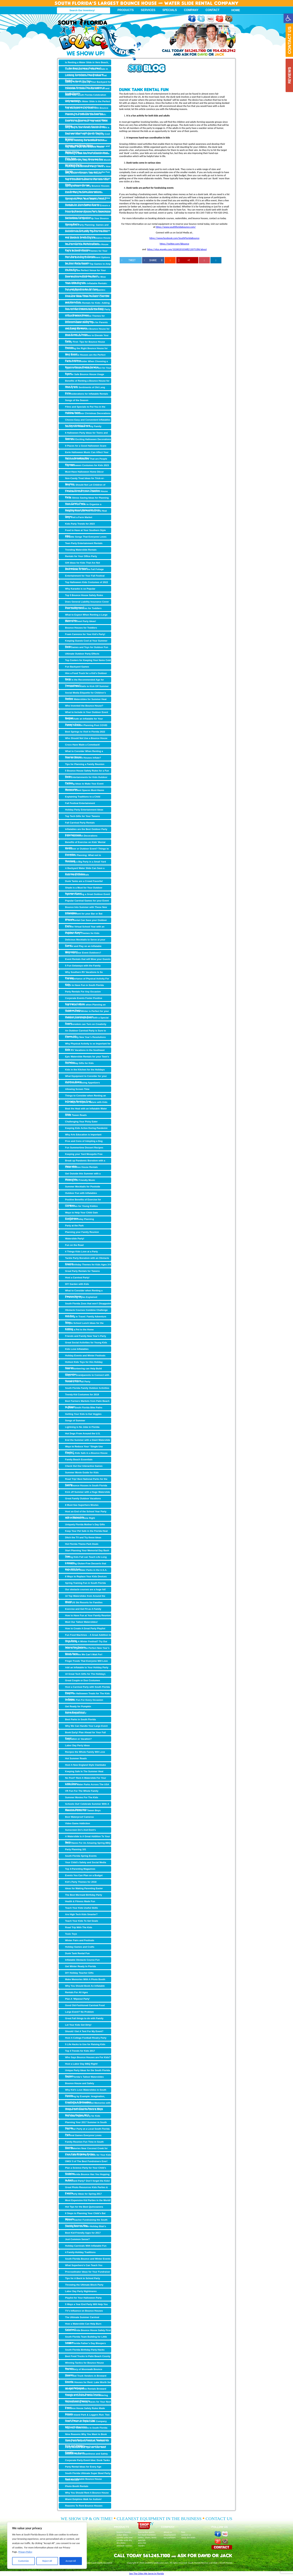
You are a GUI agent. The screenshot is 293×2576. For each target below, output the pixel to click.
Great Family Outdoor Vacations (83, 1498)
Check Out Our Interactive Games (83, 1466)
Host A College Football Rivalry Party (85, 2037)
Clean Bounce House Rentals (81, 1167)
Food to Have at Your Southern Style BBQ (85, 533)
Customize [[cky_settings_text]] (23, 2560)
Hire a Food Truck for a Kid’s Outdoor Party (86, 676)
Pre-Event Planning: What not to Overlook (83, 858)
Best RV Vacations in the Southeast (85, 1050)
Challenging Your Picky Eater (81, 1121)
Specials (169, 10)
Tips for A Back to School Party (82, 2278)
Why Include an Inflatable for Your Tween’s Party (84, 721)
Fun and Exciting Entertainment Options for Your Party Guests (87, 260)
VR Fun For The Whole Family (81, 1791)
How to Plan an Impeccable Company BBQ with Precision (86, 2424)
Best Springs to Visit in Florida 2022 (85, 731)
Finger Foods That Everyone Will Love (86, 1661)
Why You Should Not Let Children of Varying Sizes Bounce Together (85, 487)
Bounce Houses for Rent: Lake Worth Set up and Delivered (88, 2385)
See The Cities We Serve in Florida (146, 2573)
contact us (186, 2534)
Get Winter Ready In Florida (80, 1966)
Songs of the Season (76, 400)
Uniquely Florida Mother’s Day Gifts (85, 1524)
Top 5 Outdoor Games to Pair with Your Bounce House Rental (87, 182)
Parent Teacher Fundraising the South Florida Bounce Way (86, 2222)
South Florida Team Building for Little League (86, 2339)
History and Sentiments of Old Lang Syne (85, 390)
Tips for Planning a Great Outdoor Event (87, 894)
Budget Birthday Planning (79, 1219)
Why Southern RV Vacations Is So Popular (84, 975)
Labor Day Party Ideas (77, 1745)
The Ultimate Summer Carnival (82, 2317)
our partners (170, 2537)
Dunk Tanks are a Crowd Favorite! (84, 881)
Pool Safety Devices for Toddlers (83, 608)
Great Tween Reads (76, 1115)
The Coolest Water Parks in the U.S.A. (86, 1570)
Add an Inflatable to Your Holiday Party (86, 1667)
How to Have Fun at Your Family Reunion (88, 1615)
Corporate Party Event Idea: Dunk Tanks (87, 2460)
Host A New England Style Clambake (85, 1765)
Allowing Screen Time (77, 1089)
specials (141, 2540)
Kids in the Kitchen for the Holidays (85, 1069)
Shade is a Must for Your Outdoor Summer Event (83, 890)
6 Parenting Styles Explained (81, 1297)
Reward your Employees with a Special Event (87, 1020)
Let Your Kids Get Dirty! (78, 2024)
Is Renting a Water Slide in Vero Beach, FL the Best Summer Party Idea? (87, 65)
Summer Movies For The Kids (81, 1797)
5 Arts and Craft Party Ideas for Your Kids (88, 2154)
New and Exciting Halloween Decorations (88, 439)
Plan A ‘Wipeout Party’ (77, 1998)
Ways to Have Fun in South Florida (84, 985)
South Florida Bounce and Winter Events (88, 2258)
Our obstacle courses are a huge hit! (85, 1589)
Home (233, 10)
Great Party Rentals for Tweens (82, 1271)
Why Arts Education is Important (83, 1134)
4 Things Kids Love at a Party (81, 1251)
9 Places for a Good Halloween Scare (85, 445)
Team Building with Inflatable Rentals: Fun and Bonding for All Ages (86, 286)
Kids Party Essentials (77, 874)
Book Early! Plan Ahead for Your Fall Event (85, 1735)
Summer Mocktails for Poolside (82, 1186)
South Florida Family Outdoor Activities (87, 1388)
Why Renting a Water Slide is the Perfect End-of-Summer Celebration (87, 104)
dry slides (121, 2543)
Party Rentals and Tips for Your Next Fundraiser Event (85, 2450)
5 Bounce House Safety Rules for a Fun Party (87, 773)
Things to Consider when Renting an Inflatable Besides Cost (85, 1098)
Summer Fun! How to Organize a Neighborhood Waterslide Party (83, 507)
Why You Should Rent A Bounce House (87, 2492)
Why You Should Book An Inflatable (85, 1985)
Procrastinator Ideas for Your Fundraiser (87, 2271)
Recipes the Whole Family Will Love (85, 1752)
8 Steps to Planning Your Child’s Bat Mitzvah (85, 2216)
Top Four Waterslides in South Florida (86, 2427)
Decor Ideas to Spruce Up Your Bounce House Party (87, 221)
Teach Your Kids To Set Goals (81, 1920)
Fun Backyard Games (77, 666)
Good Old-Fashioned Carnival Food (85, 2005)
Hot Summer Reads (76, 1758)
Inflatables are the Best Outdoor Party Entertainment (86, 832)
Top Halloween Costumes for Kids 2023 (87, 465)
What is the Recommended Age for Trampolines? (84, 682)
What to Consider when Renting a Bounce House (83, 1293)
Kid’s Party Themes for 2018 (81, 1882)
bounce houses (124, 2532)
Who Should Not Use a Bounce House (86, 738)
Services (148, 10)
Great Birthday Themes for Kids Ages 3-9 (88, 1264)
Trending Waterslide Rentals (81, 549)
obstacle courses (124, 2545)
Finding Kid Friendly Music (80, 1180)
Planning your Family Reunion (82, 1232)
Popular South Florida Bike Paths (83, 1407)
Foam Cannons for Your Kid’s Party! (85, 634)
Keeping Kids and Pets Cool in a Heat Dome (86, 513)
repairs (141, 2545)
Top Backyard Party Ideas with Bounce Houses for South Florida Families (86, 110)
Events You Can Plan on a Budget (84, 1875)
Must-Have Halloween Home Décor (84, 471)
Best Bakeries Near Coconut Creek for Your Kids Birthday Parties (86, 2151)
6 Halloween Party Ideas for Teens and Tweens (86, 435)
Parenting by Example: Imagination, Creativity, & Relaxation (85, 2099)
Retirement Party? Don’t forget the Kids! (87, 2180)
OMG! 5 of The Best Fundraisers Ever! (86, 2161)
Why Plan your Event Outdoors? (83, 952)
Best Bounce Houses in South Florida (86, 1485)
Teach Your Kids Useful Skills (81, 1908)
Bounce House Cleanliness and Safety (86, 2453)
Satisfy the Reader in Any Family (83, 426)
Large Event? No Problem (79, 2011)
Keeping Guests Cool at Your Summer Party (86, 643)
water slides (122, 2534)
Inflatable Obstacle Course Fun (82, 1959)
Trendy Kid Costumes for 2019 (82, 1394)
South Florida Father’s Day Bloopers (85, 2343)
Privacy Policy (25, 2551)
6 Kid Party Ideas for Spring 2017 (83, 2193)
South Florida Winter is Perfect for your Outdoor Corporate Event (87, 1014)
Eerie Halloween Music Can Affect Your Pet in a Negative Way (86, 455)
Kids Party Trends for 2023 (80, 523)
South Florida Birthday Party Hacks (84, 2349)
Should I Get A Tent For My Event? (84, 2031)
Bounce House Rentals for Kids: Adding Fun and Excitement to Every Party (87, 305)
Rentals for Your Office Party (81, 556)
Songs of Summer (75, 1420)
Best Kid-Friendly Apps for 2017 (83, 2232)
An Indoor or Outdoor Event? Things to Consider (87, 851)
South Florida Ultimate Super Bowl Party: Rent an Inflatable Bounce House (88, 2476)
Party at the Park (74, 1225)
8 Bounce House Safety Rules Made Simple (85, 2411)
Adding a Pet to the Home (79, 1329)
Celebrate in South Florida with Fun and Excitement (87, 91)
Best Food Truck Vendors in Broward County (85, 2378)
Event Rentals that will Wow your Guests (87, 959)
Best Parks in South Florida (80, 1719)
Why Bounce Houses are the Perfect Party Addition (85, 357)
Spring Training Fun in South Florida (85, 1583)
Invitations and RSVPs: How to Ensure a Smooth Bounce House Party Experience (88, 208)
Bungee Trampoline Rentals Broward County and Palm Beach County (85, 2391)
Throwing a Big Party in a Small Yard (85, 861)
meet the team (188, 2537)
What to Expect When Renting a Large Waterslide (86, 617)
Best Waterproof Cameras (79, 1817)
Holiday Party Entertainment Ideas (84, 809)
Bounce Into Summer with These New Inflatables (86, 910)
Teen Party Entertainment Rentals (83, 543)
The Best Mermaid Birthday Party (83, 1895)
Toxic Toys (71, 1933)
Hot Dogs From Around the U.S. (82, 1433)
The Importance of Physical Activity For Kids (87, 981)
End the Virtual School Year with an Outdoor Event (84, 929)
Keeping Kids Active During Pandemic (86, 1128)
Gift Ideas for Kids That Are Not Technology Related (82, 565)
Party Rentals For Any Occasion (83, 991)
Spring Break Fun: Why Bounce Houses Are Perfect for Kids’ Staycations (87, 188)
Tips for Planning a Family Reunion (84, 764)
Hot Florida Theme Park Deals (81, 1544)
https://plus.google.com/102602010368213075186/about (177, 249)
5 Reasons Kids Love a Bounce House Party (86, 494)
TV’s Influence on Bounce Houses (84, 2310)
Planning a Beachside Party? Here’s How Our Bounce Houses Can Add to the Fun (88, 169)
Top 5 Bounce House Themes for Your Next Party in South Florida (86, 253)
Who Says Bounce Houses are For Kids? (87, 2057)
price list (142, 2543)
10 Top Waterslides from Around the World (85, 1599)
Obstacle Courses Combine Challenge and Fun (86, 1313)
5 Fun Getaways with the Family (83, 965)
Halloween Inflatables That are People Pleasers (86, 461)
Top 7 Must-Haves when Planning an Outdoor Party (85, 1007)
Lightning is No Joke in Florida (82, 1427)
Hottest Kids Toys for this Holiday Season (84, 1365)
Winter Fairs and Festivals (79, 1940)
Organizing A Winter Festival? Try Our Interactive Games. (86, 1644)
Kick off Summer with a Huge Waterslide (87, 1492)
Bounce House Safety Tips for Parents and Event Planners (86, 325)
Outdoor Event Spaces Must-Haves (84, 790)
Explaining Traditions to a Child (82, 796)
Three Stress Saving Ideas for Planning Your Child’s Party (87, 500)
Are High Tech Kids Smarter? (81, 1914)
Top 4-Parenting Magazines (80, 1869)
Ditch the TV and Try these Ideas (83, 1537)
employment (170, 2534)
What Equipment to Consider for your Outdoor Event (86, 1079)
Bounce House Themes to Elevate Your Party (87, 338)
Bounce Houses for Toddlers (81, 627)
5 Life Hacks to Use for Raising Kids (85, 2044)
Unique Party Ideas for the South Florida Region (87, 2073)
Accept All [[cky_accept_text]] (71, 2560)
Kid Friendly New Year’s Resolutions (85, 1037)
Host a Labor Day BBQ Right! (81, 2063)
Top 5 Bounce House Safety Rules (84, 595)
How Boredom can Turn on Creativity (85, 1024)
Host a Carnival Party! (77, 1277)
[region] (47, 2545)
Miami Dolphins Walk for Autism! (83, 2499)
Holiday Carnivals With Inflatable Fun (85, 2245)
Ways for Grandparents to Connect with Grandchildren (87, 1378)
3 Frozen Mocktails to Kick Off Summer (87, 686)
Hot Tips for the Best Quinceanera (84, 2206)
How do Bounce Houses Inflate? (83, 757)
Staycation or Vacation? (78, 1739)
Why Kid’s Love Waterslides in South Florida (85, 2092)
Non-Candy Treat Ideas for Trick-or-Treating (84, 481)
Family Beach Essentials (79, 1459)
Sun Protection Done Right (80, 1518)
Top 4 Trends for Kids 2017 (80, 2050)
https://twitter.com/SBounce (174, 243)
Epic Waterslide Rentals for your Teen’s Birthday (87, 1059)
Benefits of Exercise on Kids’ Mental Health (85, 845)
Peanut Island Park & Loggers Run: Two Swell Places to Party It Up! (87, 2417)
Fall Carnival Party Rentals (80, 822)
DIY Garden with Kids (77, 1284)
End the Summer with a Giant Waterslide (87, 1440)
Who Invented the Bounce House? (84, 705)
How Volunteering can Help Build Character (83, 1371)
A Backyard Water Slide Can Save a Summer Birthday (84, 871)
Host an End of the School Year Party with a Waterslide (85, 1514)
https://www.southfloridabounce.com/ (176, 227)
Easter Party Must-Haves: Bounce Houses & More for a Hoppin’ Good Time (87, 195)
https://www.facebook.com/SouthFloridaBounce (174, 238)
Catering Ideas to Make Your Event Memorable (84, 786)
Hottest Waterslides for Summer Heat (85, 699)
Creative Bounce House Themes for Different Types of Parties (85, 318)
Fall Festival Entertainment (80, 803)
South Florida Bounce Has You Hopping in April (87, 2177)
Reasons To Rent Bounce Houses (83, 2505)
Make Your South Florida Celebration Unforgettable (85, 98)
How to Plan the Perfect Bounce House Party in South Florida (86, 247)
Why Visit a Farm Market (78, 517)
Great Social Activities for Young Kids (86, 1342)
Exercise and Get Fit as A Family (83, 1609)
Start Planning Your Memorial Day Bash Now (87, 1553)
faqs (183, 2532)
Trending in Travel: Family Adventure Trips (85, 1319)
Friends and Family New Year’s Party (85, 1336)
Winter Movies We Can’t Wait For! (83, 1654)
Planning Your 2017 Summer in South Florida (86, 2125)
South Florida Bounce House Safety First (88, 2330)
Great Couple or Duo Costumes (82, 1680)
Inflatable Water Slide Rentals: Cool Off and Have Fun (87, 299)
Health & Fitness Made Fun (80, 1901)
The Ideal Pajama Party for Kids (82, 2115)
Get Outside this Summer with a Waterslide (82, 1176)
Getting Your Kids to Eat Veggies (83, 1414)
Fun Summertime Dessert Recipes (84, 1147)
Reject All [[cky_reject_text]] (47, 2560)
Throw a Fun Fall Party (77, 1381)
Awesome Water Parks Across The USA (87, 1784)
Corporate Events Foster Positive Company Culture (83, 1001)
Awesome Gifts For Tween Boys (83, 1810)
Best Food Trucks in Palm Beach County (87, 2356)
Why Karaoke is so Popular (80, 588)
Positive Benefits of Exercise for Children (83, 1202)
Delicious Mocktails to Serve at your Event (85, 942)
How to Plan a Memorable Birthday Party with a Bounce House (87, 312)
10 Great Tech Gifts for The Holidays (85, 1674)
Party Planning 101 (75, 1849)
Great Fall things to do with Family (84, 2018)
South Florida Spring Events (81, 1856)
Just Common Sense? (77, 2239)
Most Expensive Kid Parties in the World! (88, 2200)
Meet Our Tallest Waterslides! (81, 1622)
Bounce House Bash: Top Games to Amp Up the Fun (88, 266)
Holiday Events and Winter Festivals (85, 1355)
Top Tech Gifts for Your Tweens (82, 816)
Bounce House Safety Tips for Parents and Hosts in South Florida (86, 234)
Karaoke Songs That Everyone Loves (85, 536)
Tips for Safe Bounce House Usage (84, 374)
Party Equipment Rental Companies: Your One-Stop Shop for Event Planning (87, 292)
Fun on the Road (74, 1245)
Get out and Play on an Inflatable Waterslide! (83, 949)
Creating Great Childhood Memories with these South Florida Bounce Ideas (88, 2105)
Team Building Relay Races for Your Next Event (88, 2404)
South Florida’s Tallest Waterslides (84, 2076)
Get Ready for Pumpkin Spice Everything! (78, 1709)
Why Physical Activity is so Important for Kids (88, 1046)
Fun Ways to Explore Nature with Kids (86, 1102)
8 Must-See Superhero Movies (82, 1505)
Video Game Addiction (77, 1823)
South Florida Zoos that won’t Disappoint (88, 1303)
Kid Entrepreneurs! (75, 1713)
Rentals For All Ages (76, 1992)
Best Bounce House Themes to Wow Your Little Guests (85, 279)
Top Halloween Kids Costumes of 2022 (86, 582)
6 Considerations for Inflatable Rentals (86, 393)
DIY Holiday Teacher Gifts (79, 1972)
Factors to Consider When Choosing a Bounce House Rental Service (86, 364)
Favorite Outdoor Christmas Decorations (87, 413)
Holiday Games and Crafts (79, 1946)
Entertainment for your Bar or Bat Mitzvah (83, 916)
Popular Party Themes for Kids (82, 933)
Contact (212, 10)
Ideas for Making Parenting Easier (84, 1888)
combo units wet (124, 2537)
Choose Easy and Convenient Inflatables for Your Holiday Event (87, 422)
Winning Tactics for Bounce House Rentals (84, 2365)
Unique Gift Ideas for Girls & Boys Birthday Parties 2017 (84, 2112)
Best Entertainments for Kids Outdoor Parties (86, 780)
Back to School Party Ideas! (80, 621)
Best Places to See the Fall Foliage (84, 569)
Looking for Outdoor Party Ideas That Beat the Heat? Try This (86, 78)
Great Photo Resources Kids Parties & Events (86, 2190)
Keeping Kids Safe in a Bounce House (86, 1453)
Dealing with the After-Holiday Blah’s (85, 2226)
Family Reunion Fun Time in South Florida (84, 2144)
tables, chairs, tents (147, 2537)
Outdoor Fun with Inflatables (81, 1193)
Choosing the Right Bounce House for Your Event (86, 351)
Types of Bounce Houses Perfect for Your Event (88, 370)
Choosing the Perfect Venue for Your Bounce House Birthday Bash (85, 273)
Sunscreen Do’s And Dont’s (80, 1830)
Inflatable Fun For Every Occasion (84, 1700)
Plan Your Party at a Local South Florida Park (87, 2131)
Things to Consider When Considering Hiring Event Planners (86, 2398)
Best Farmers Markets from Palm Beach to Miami (87, 1404)
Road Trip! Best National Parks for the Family (86, 1482)
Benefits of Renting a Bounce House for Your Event (87, 383)
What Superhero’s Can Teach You (83, 2265)
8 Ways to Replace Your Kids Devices (86, 1576)
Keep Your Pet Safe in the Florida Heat (86, 1531)
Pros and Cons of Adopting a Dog (84, 1141)
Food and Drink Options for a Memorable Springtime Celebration (88, 214)
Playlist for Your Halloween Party (83, 2297)
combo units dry (124, 2540)
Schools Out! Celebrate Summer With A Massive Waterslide (87, 1807)
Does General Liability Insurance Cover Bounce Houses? (87, 604)
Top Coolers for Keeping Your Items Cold (88, 660)
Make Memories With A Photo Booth (85, 1979)
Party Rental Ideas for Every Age (83, 2466)
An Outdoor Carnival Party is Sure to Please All (85, 1033)
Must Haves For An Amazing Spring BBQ (88, 1843)
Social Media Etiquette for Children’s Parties (85, 695)
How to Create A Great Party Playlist (85, 1628)
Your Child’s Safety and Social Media (85, 1862)
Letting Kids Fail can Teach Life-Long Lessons (86, 1560)
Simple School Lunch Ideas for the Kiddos (84, 1326)
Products (125, 10)
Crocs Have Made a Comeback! (82, 744)
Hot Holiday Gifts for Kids (79, 1063)
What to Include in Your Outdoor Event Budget (86, 715)
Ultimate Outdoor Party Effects (82, 653)
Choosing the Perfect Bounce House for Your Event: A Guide (87, 331)
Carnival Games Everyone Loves (83, 2135)
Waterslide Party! (74, 1238)
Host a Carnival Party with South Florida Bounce (87, 1690)
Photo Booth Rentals (76, 2486)
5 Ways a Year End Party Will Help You (86, 2304)
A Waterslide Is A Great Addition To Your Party (87, 1839)
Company (191, 10)
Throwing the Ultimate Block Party (84, 2284)
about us (168, 2532)
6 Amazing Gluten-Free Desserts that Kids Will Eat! (85, 1566)
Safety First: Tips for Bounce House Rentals (85, 344)
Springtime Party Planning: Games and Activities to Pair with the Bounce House (87, 227)
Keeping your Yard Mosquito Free (83, 1154)
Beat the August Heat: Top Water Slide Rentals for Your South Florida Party (86, 123)
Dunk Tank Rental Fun (77, 1953)
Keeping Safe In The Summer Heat (84, 1771)
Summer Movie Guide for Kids (82, 1472)
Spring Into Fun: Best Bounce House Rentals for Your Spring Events (85, 201)
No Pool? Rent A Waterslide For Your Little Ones (85, 1781)
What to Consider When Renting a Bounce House (84, 754)
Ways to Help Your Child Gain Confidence (81, 1215)
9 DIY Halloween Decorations (81, 835)
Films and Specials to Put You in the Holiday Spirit (85, 409)
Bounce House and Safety (79, 2083)
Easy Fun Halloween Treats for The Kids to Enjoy (87, 1696)
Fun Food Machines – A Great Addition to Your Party (88, 1638)
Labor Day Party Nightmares (81, 2291)
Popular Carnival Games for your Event (87, 900)
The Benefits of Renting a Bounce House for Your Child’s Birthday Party (87, 240)
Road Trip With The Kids (78, 1927)
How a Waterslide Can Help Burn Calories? (83, 2326)
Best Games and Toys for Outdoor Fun (86, 647)
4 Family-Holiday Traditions (80, 2252)
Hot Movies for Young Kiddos (81, 1206)
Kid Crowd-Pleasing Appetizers (82, 1082)
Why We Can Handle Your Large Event (86, 1726)
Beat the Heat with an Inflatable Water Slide (86, 1111)
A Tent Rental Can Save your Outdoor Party (86, 923)
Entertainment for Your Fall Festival (84, 575)
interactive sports (146, 2532)
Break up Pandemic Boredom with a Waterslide (85, 1163)
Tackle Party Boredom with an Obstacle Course (87, 1261)
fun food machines (147, 2534)
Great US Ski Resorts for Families (83, 1602)
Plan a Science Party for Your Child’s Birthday (85, 2170)
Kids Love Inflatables (77, 1349)
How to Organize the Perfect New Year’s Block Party (87, 1651)
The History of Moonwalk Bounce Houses (83, 2372)
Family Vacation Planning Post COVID (86, 725)
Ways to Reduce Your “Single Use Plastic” (84, 1449)
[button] (288, 18)
